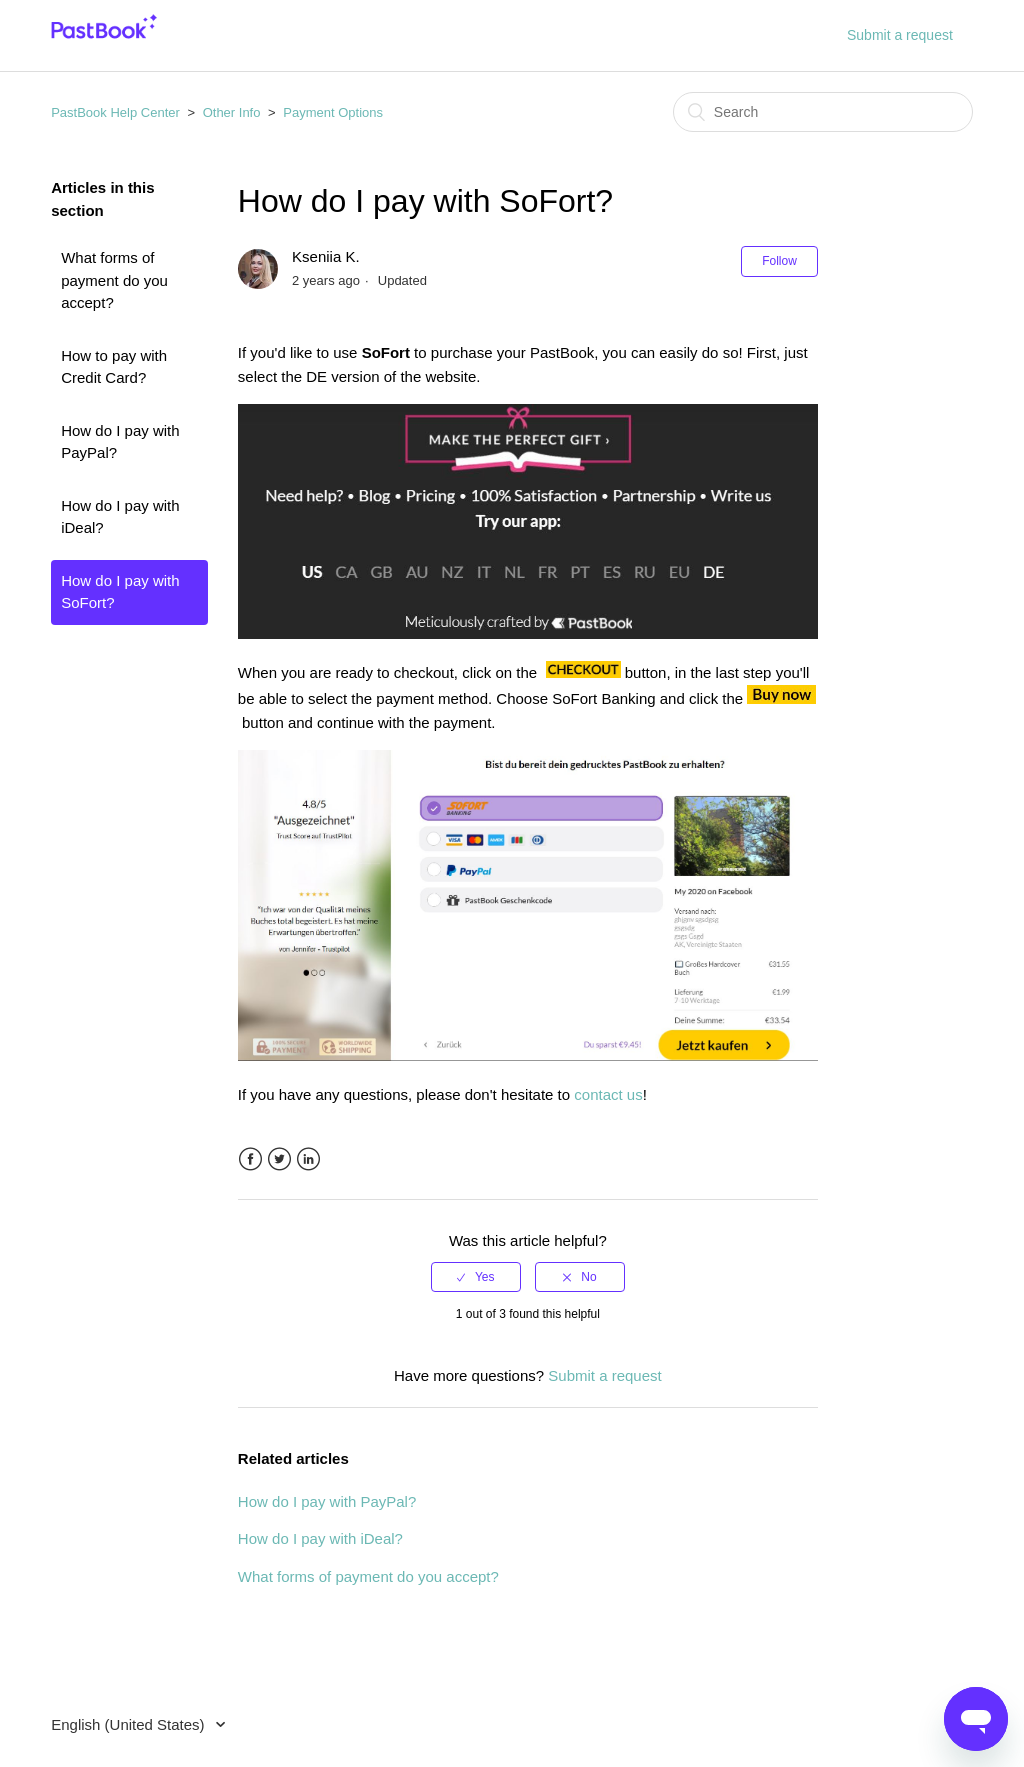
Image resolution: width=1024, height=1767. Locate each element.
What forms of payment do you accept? (114, 280)
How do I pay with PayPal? (120, 442)
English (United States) (130, 1724)
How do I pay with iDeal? (120, 517)
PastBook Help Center (115, 112)
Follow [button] (779, 261)
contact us (608, 1094)
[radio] (476, 1277)
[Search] (823, 112)
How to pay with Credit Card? (114, 367)
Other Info (232, 112)
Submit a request (900, 35)
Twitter (279, 1159)
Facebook (250, 1159)
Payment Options (333, 112)
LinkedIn (308, 1159)
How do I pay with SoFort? (120, 592)
